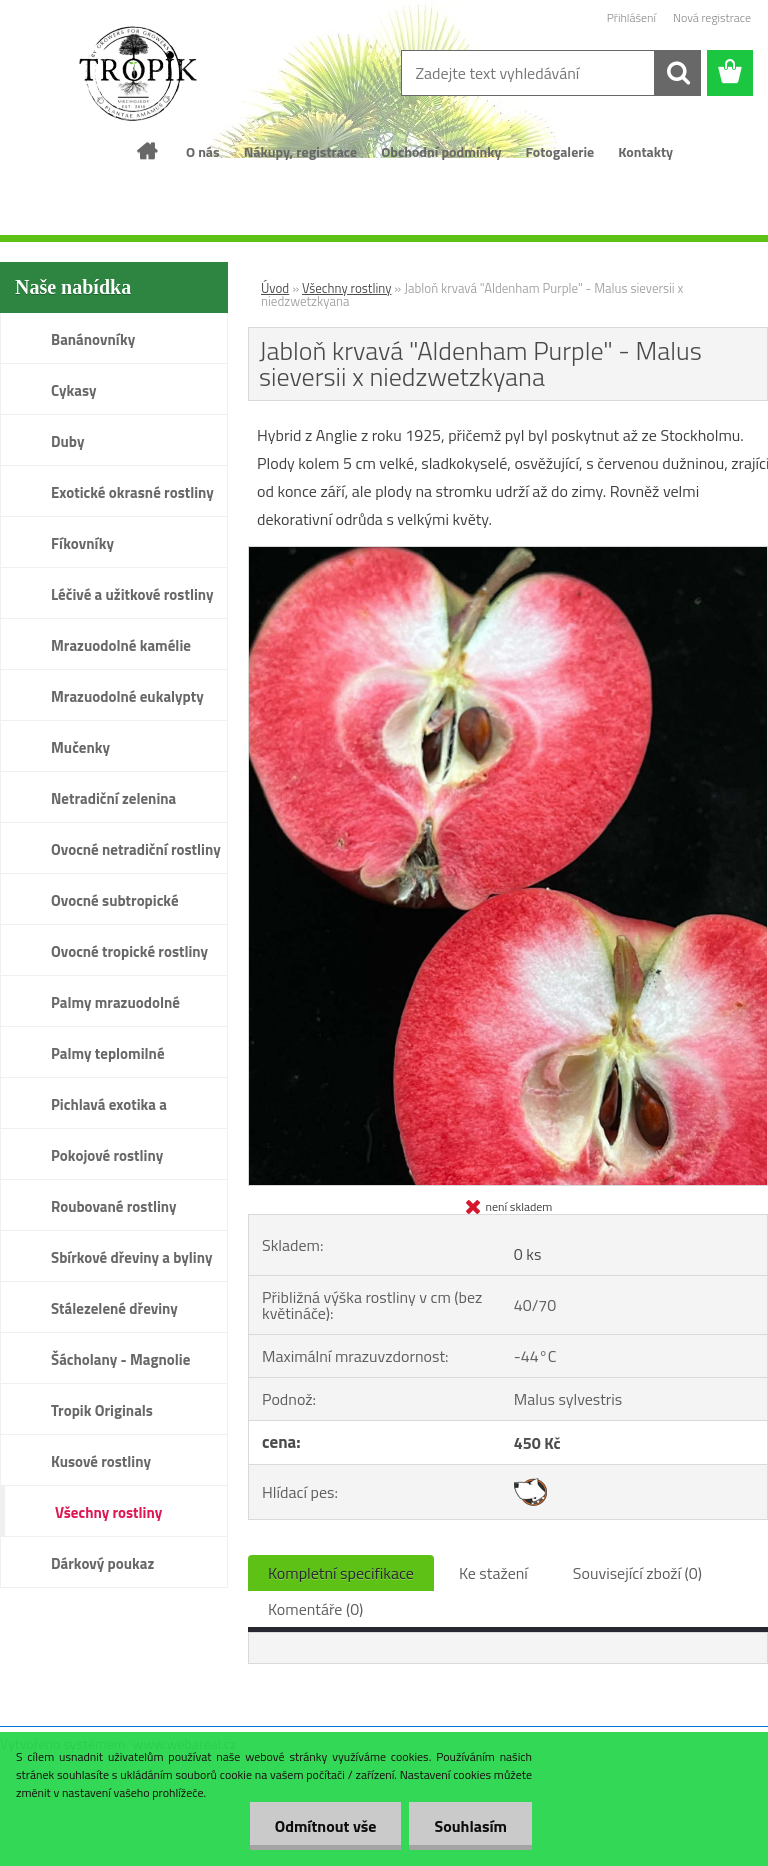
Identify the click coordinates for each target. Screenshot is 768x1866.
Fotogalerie (560, 151)
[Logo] (137, 74)
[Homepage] (148, 151)
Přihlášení (631, 17)
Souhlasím (470, 1826)
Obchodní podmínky (441, 151)
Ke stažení (493, 1573)
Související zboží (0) (637, 1573)
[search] (678, 73)
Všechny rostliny (346, 288)
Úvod (275, 288)
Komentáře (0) (315, 1609)
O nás (203, 151)
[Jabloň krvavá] (508, 555)
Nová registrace (712, 17)
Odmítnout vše (326, 1826)
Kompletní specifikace (341, 1573)
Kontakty (645, 151)
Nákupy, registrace (301, 151)
